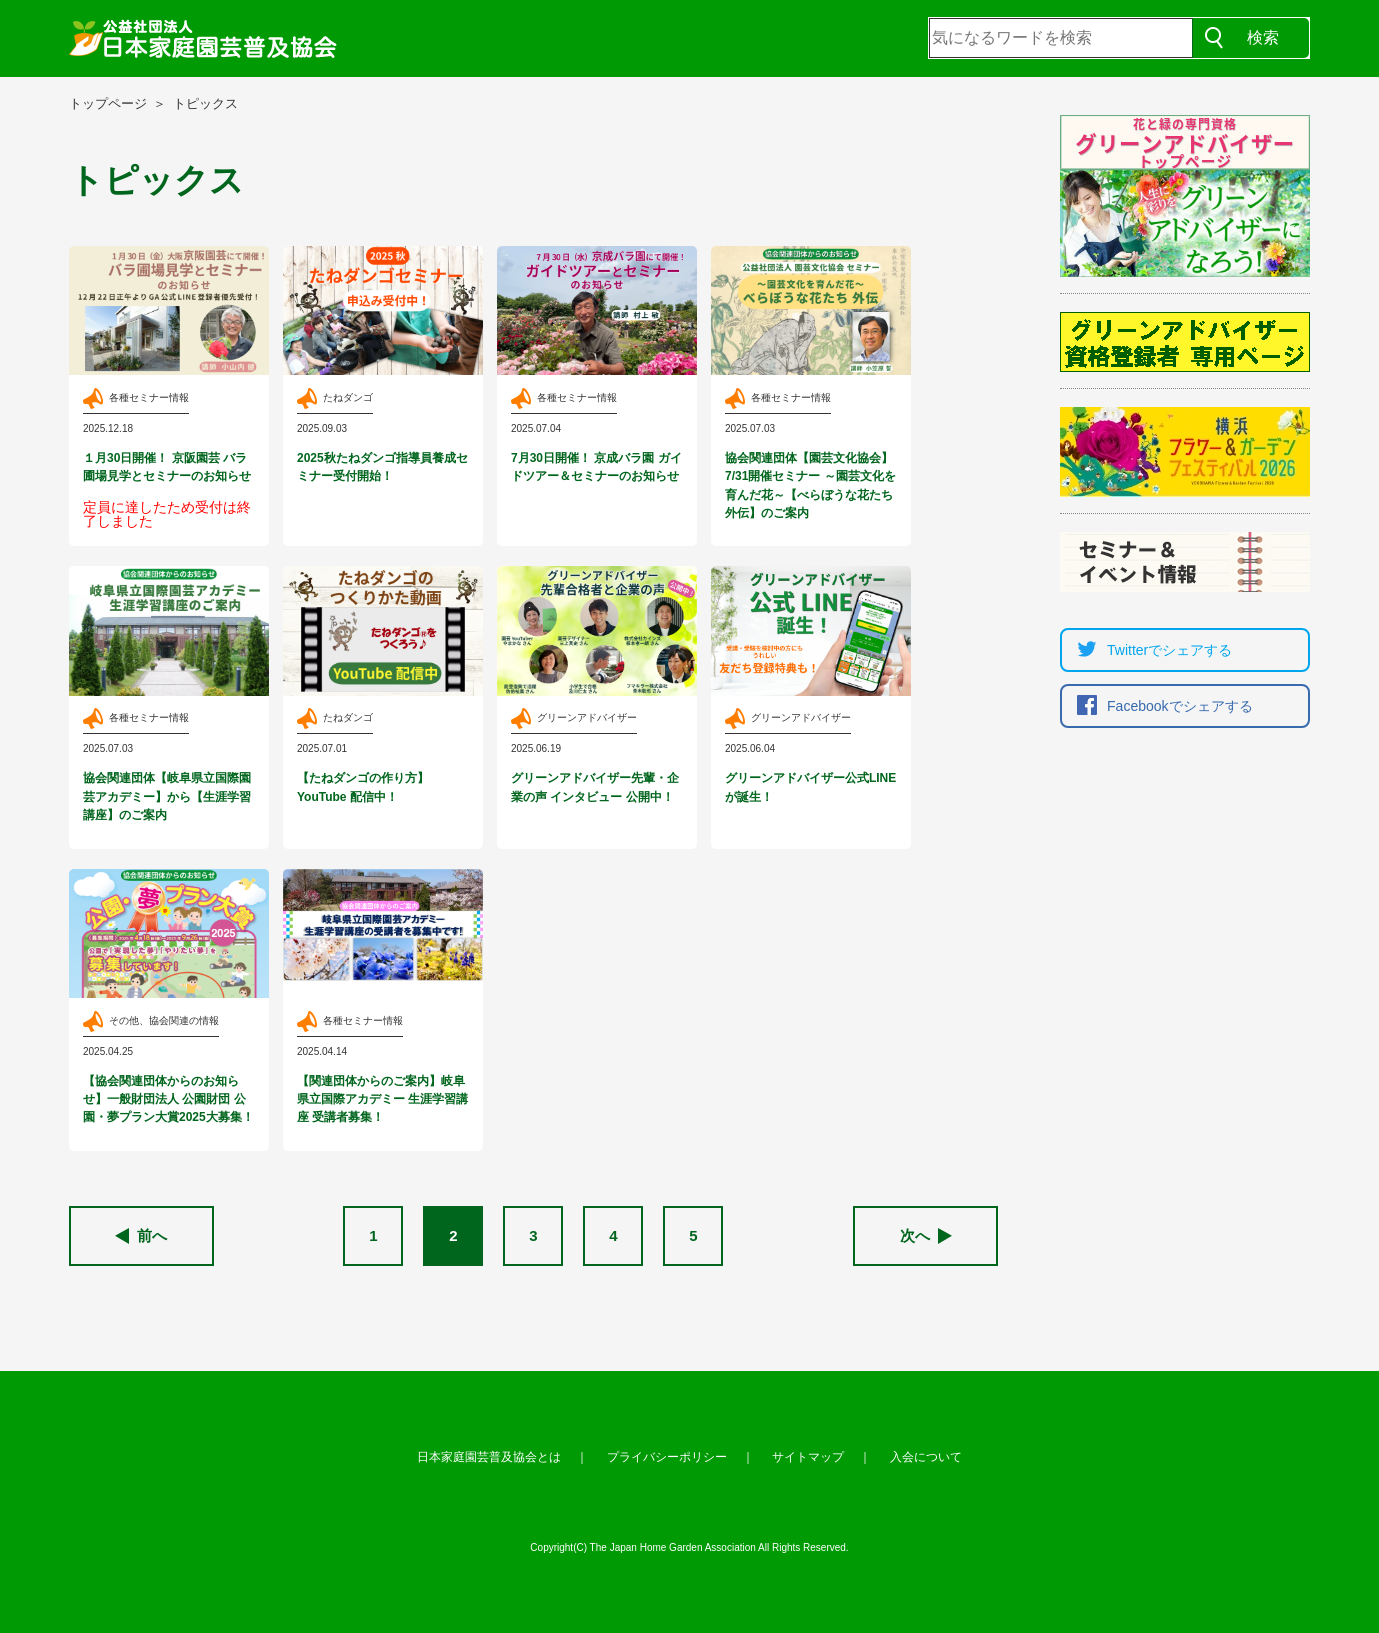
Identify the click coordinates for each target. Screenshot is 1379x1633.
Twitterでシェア (1149, 650)
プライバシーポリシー (667, 1457)
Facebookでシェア (1159, 706)
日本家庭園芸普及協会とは (489, 1457)
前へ (141, 1235)
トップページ (108, 103)
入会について (926, 1457)
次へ (926, 1235)
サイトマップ (808, 1457)
